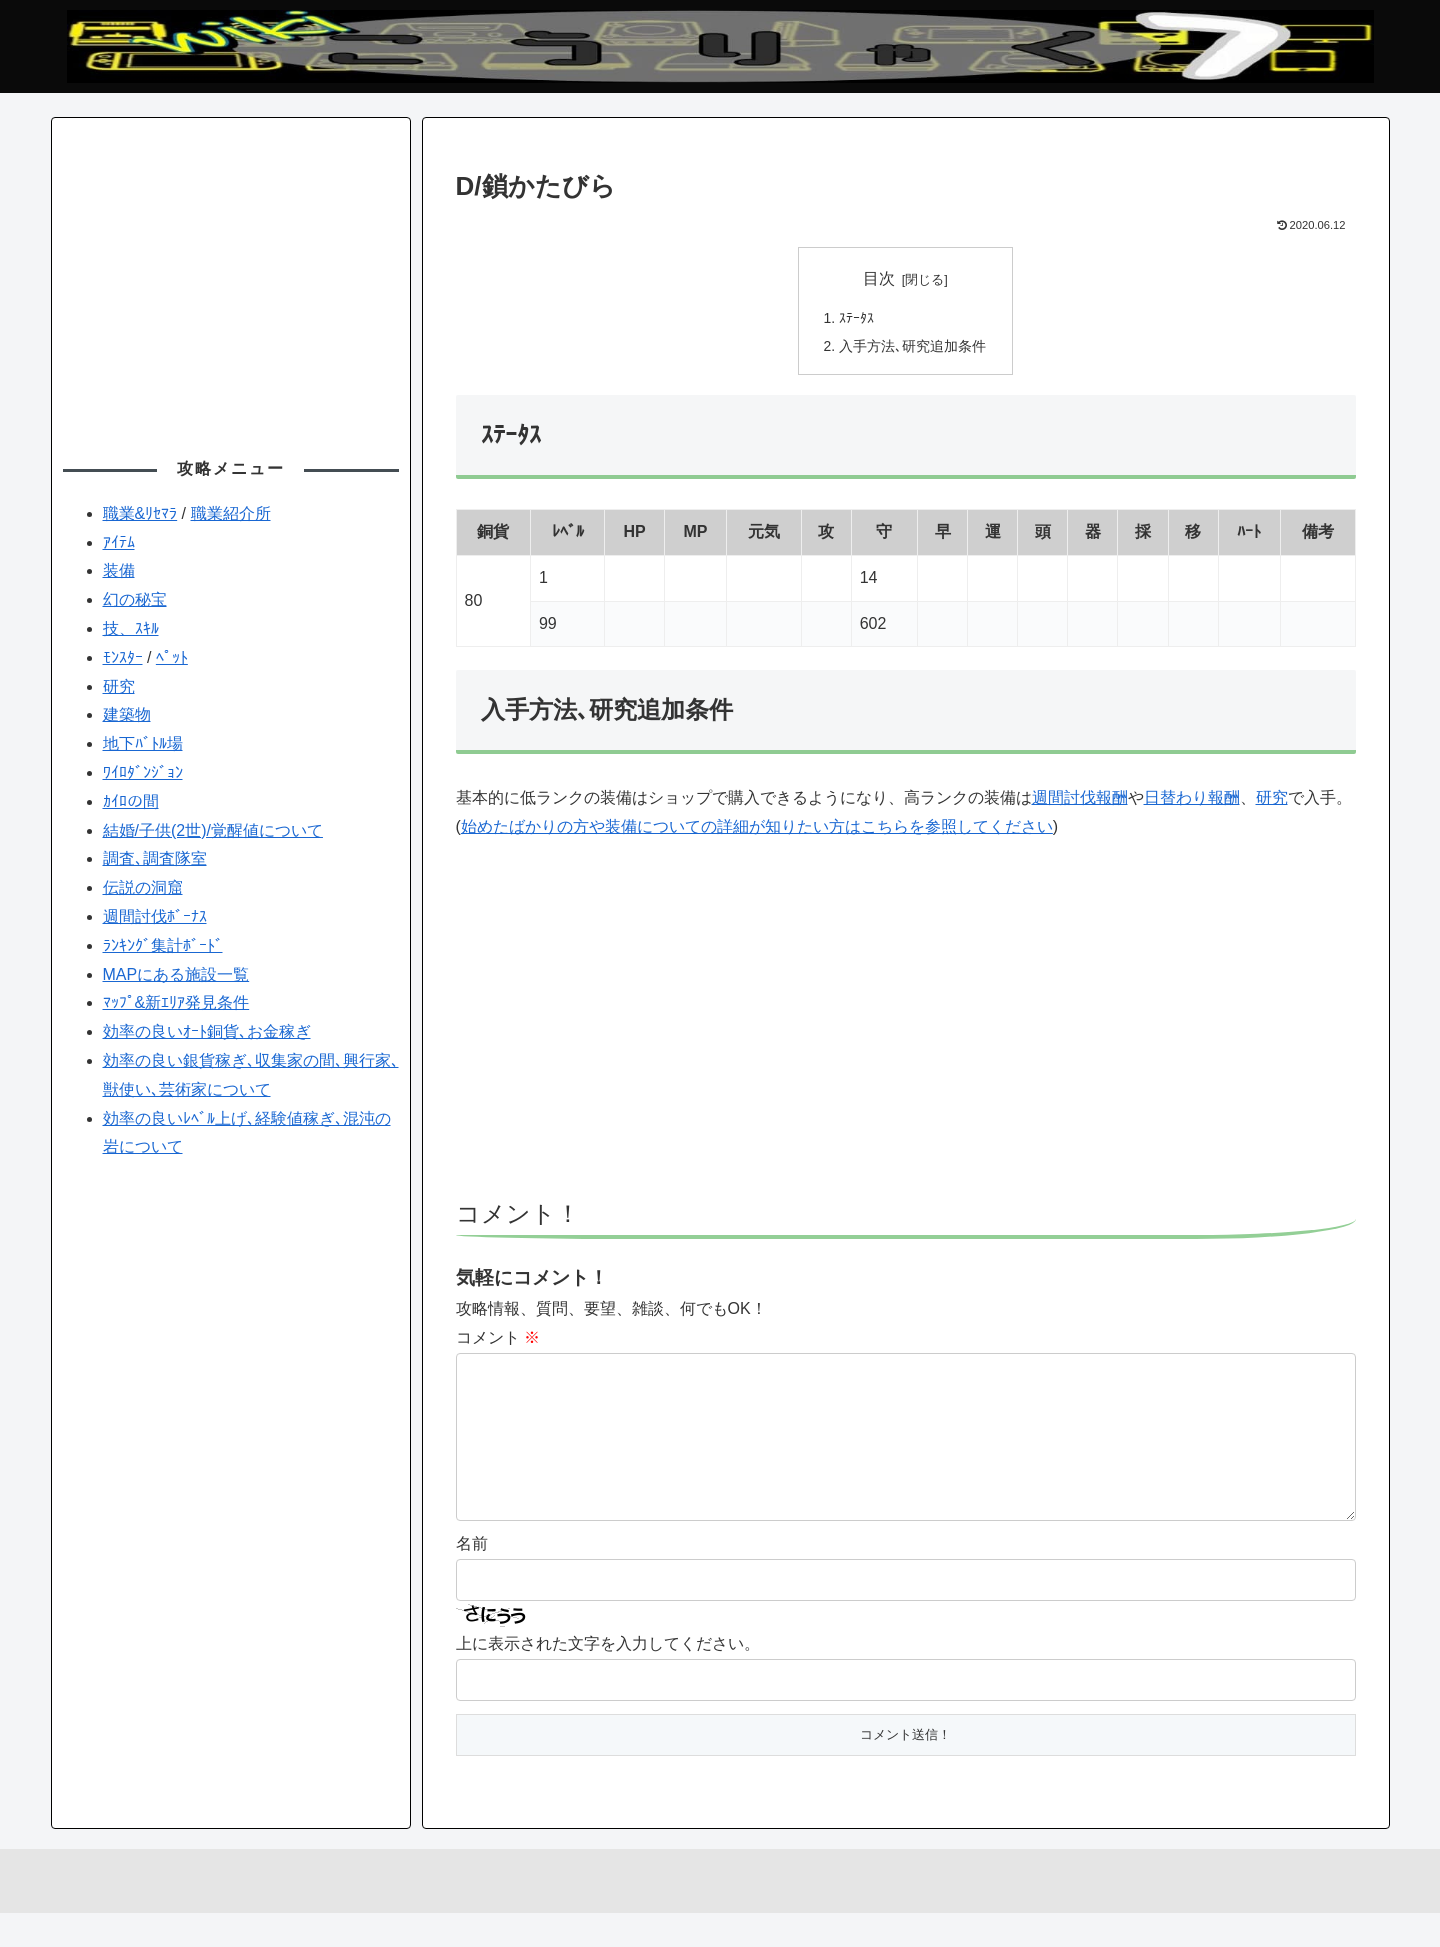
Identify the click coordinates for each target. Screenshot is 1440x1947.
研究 (1272, 799)
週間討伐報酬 (1080, 799)
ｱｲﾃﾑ (119, 542)
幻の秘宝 (135, 599)
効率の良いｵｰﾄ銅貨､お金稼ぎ (207, 1031)
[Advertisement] (906, 1032)
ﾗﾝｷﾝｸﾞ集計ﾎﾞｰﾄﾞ (163, 945)
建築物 (127, 714)
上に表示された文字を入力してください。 (608, 1677)
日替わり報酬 (1192, 799)
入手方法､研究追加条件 (912, 348)
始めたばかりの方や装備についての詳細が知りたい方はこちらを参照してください (757, 828)
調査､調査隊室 (155, 858)
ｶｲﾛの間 (131, 801)
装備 (119, 570)
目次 (879, 278)
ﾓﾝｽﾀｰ (123, 657)
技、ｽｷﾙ (131, 628)
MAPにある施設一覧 (176, 974)
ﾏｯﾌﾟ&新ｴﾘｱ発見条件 (176, 1002)
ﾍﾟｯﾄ (172, 657)
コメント (498, 1339)
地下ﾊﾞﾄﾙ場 (143, 743)
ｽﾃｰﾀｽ (856, 319)
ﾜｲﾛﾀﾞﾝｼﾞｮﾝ (143, 772)
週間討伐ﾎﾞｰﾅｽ (155, 916)
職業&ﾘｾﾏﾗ (140, 513)
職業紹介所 (231, 513)
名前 (472, 1577)
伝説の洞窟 (143, 887)
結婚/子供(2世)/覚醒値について (213, 830)
